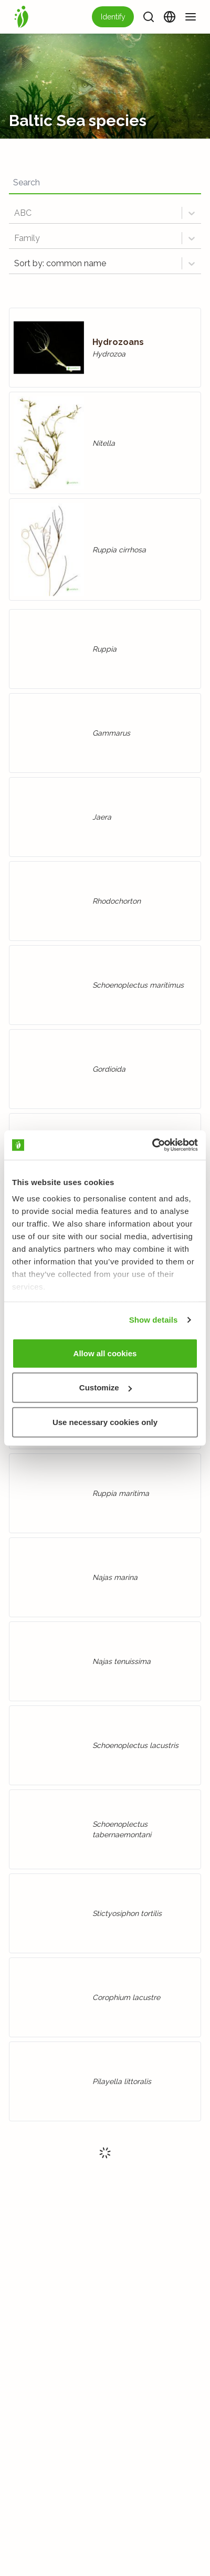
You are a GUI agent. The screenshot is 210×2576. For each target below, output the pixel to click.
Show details (153, 1319)
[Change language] (169, 17)
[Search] (148, 17)
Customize (105, 1387)
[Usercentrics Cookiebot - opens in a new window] (152, 1145)
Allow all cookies (105, 1352)
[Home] (21, 16)
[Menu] (190, 17)
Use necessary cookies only (105, 1421)
